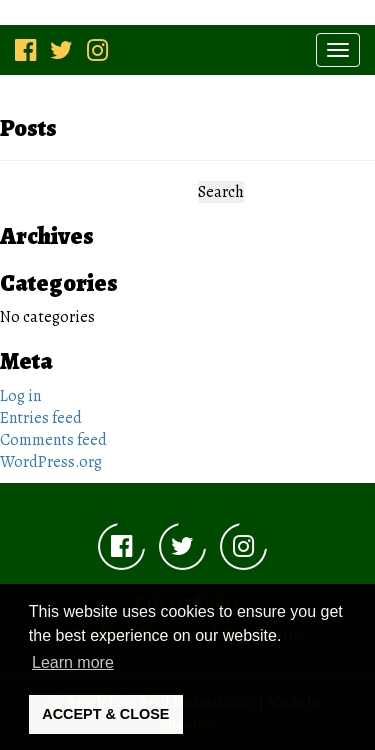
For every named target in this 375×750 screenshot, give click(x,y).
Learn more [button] (73, 662)
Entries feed (41, 418)
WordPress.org (51, 462)
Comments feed (53, 440)
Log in (20, 396)
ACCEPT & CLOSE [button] (105, 714)
